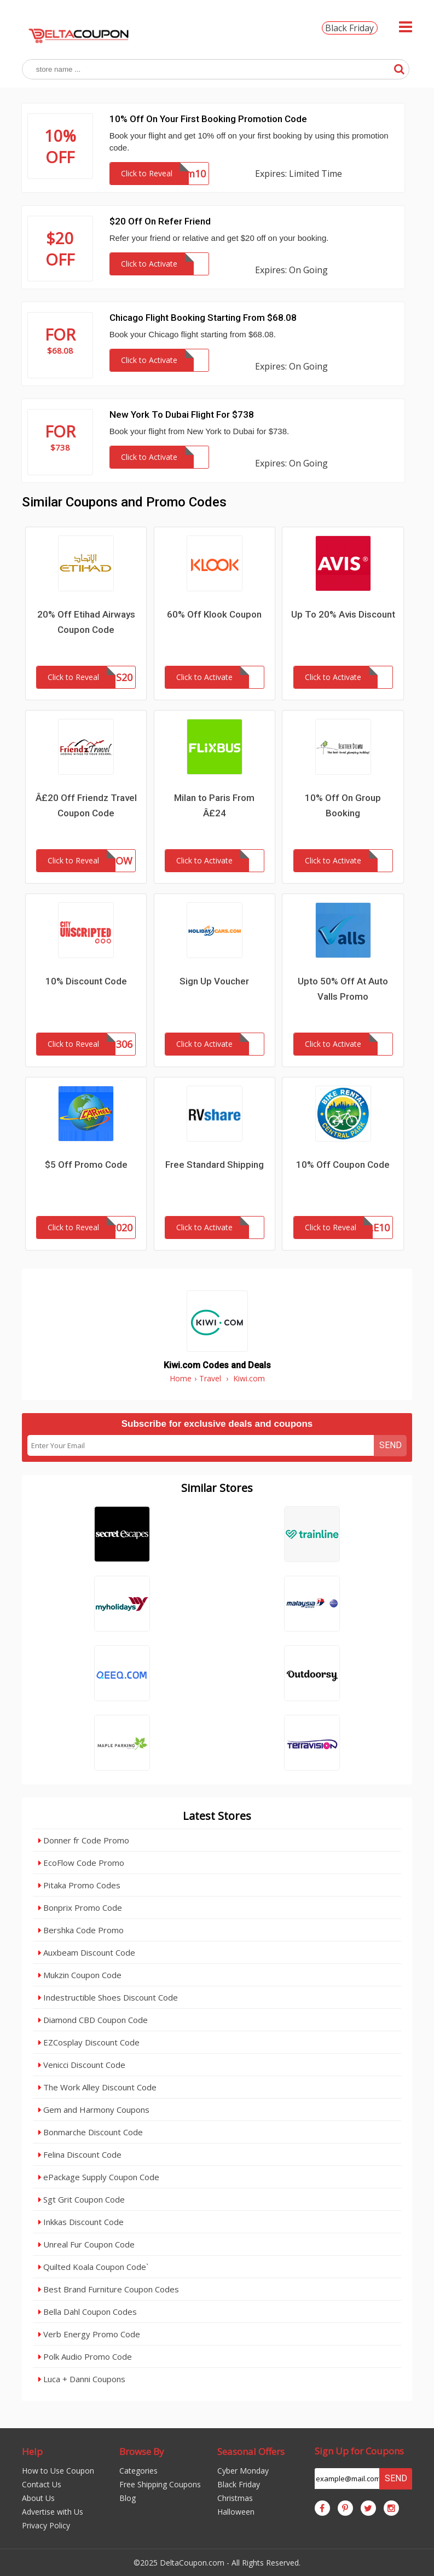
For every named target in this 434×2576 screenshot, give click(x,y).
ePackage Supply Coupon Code (98, 2176)
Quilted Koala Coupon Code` (93, 2266)
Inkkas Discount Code (81, 2221)
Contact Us (41, 2484)
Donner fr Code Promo (83, 1840)
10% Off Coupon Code (343, 1164)
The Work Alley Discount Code (97, 2087)
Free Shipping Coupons (160, 2484)
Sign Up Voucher (214, 981)
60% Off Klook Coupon (214, 614)
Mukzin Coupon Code (79, 1974)
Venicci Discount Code (81, 2064)
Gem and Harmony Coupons (93, 2109)
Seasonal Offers (251, 2451)
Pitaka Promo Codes (79, 1885)
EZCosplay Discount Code (89, 2042)
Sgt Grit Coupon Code (81, 2199)
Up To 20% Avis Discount (343, 614)
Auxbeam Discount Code (86, 1952)
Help (32, 2451)
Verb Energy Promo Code (89, 2334)
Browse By (141, 2451)
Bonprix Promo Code (80, 1907)
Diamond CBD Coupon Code (93, 2019)
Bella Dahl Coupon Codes (87, 2311)
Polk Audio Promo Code (85, 2356)
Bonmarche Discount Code (90, 2132)
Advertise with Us (52, 2511)
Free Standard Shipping (214, 1164)
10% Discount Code (86, 981)
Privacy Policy (46, 2525)
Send (390, 1445)
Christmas (235, 2498)
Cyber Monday (243, 2470)
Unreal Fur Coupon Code (86, 2244)
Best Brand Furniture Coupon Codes (108, 2289)
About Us (38, 2498)
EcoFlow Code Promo (81, 1862)
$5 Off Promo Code (86, 1164)
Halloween (235, 2511)
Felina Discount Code (79, 2154)
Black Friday (349, 28)
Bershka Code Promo (81, 1929)
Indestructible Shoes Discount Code (108, 1997)
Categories (138, 2470)
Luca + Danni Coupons (81, 2378)
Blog (127, 2498)
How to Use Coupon (58, 2470)
